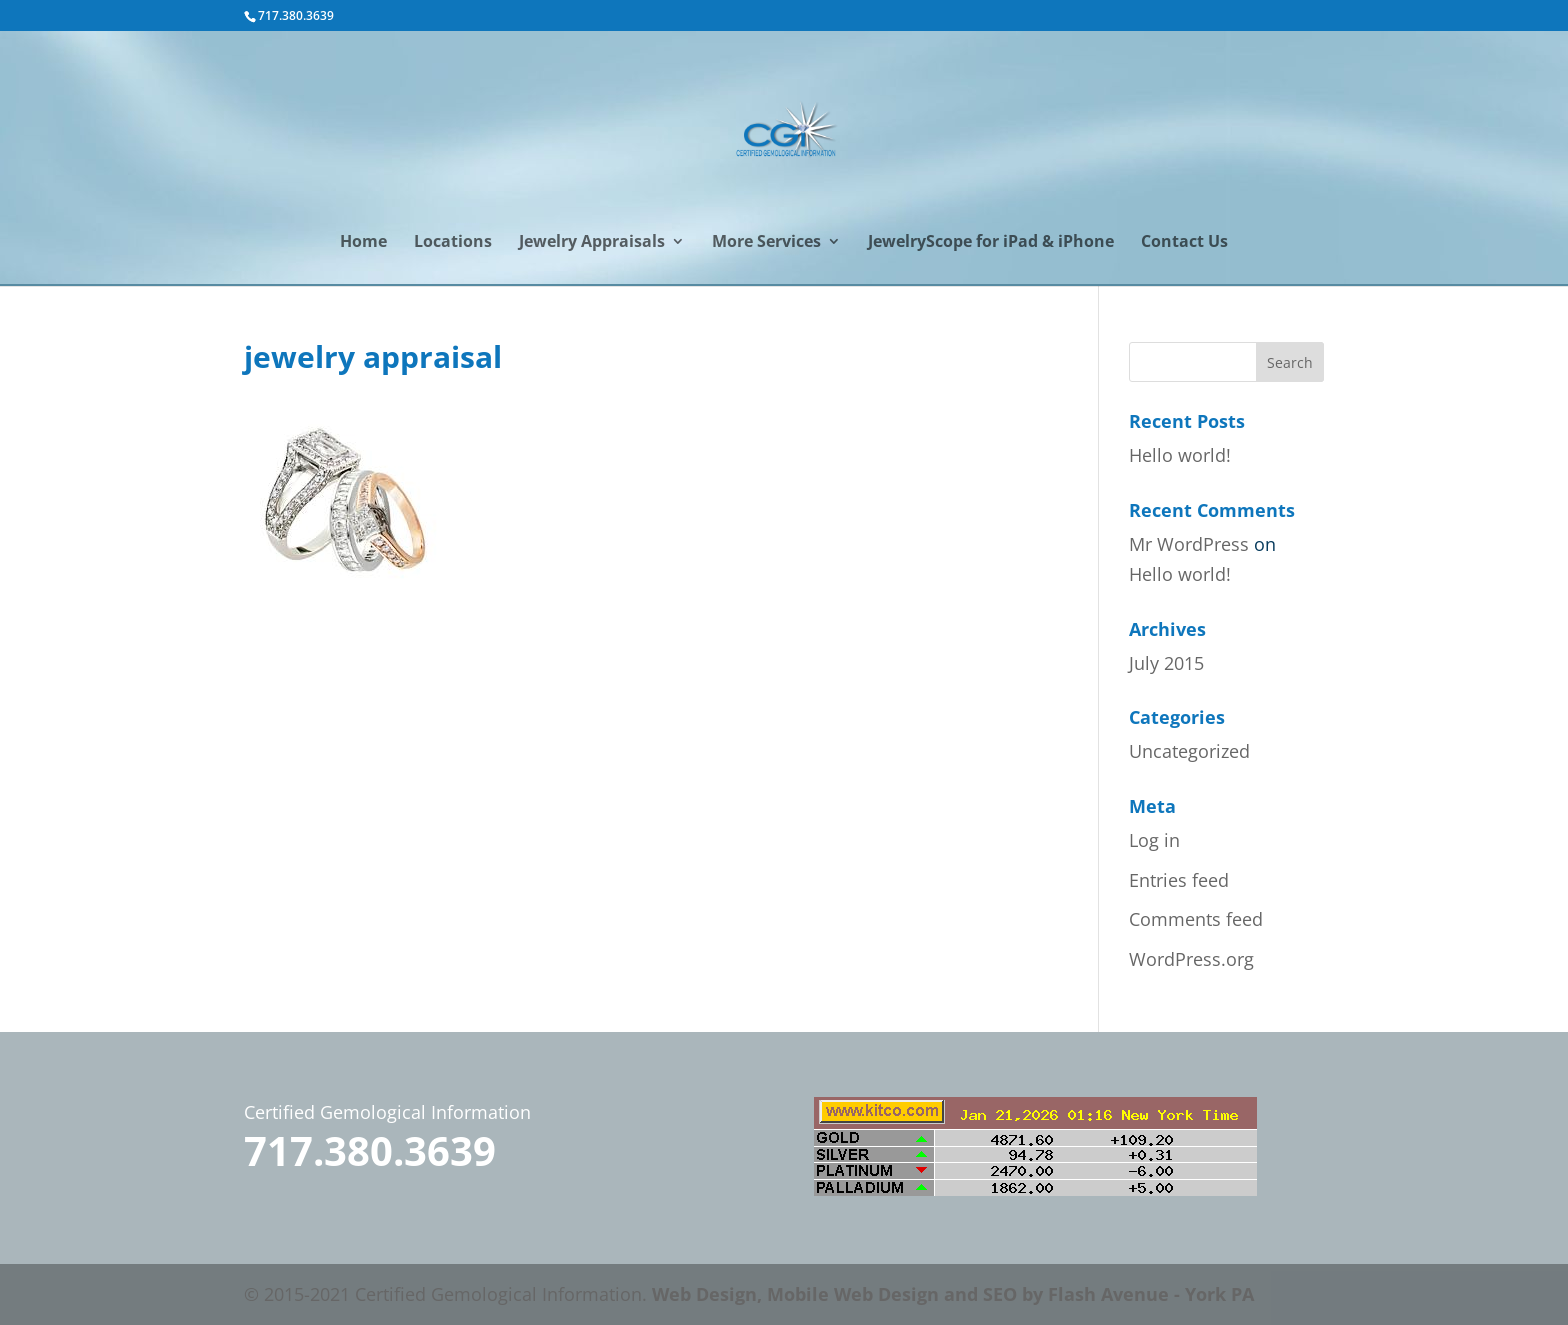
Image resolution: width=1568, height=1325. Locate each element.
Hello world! (1180, 455)
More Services (766, 243)
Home (363, 243)
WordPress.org (1191, 959)
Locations (453, 243)
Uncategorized (1189, 751)
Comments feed (1196, 919)
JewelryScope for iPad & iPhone (991, 243)
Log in (1154, 840)
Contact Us (1184, 243)
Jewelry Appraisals (592, 243)
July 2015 (1166, 663)
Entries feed (1179, 880)
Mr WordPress (1189, 544)
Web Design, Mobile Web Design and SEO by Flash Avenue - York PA (953, 1294)
